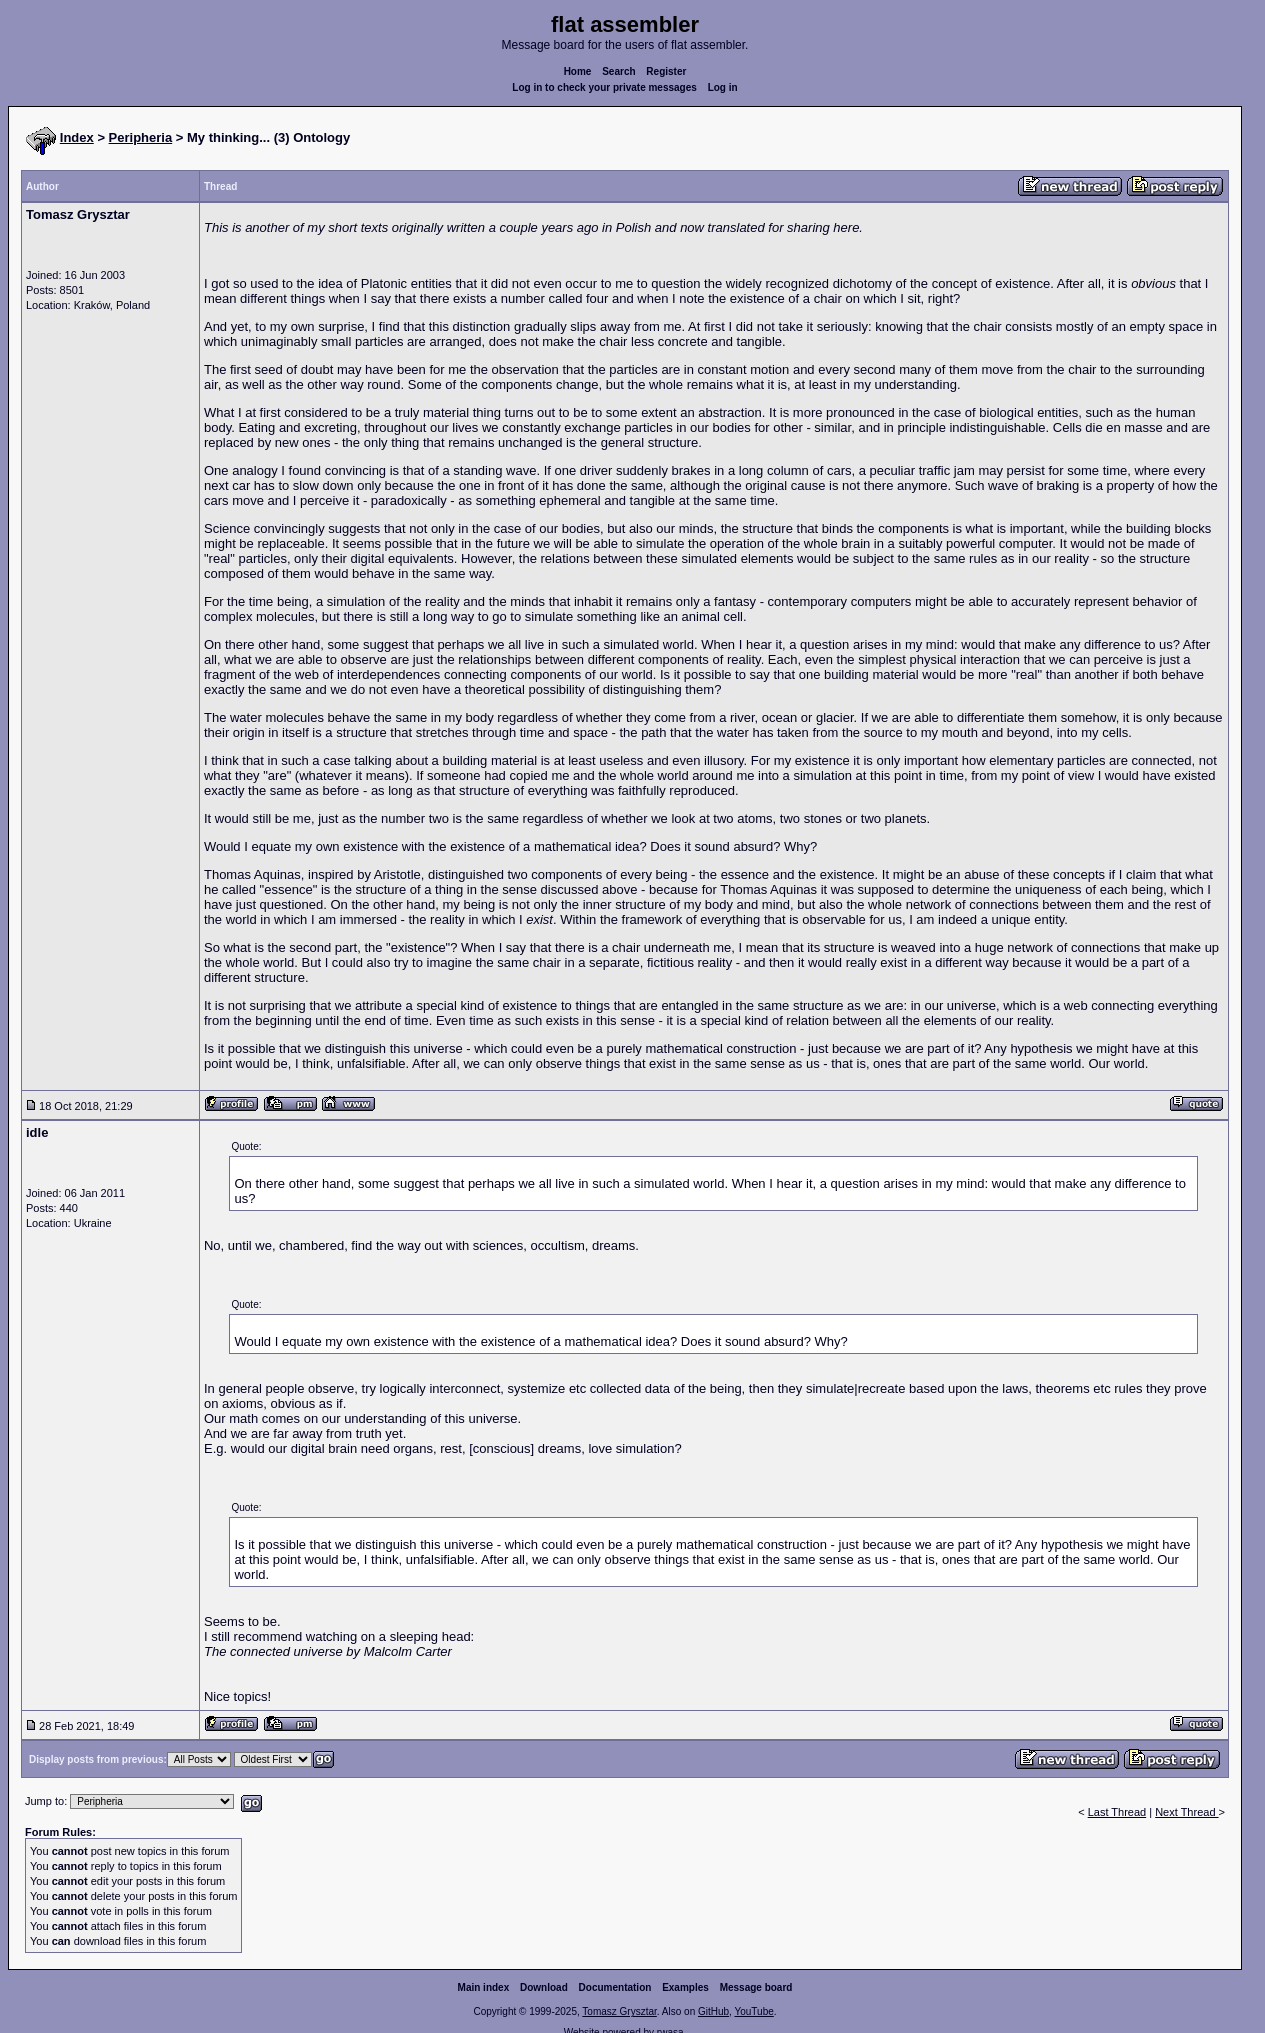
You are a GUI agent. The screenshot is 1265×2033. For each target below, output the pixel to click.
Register (666, 71)
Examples (685, 1987)
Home (578, 71)
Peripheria (141, 137)
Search (618, 71)
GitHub (713, 2011)
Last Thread (1117, 1812)
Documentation (615, 1987)
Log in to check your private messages (604, 87)
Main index (484, 1987)
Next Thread (1186, 1812)
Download (544, 1987)
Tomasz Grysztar (619, 2011)
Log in (723, 87)
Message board (756, 1987)
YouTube (753, 2011)
